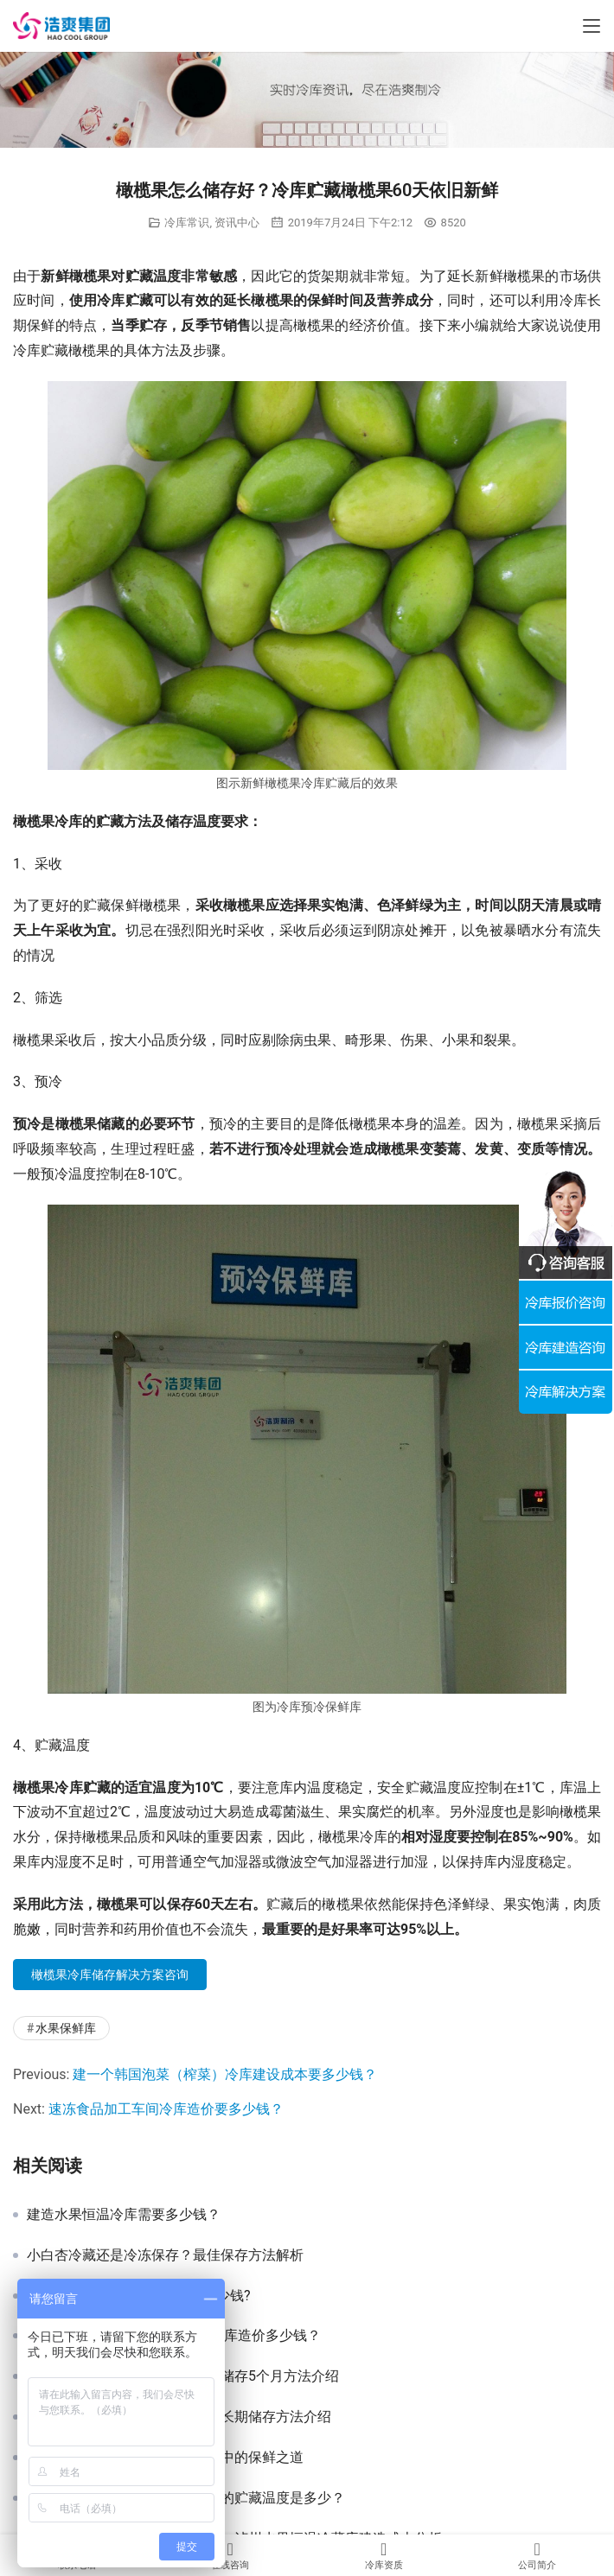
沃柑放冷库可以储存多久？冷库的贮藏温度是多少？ (186, 2498)
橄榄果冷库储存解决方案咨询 (110, 1974)
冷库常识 (186, 222)
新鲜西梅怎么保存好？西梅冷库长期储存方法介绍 (179, 2417)
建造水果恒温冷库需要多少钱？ (124, 2215)
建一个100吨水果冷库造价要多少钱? (139, 2296)
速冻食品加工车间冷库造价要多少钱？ (166, 2109)
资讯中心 (236, 222)
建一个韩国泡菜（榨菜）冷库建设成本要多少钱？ (225, 2074)
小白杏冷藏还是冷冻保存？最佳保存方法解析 (165, 2255)
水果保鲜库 (65, 2028)
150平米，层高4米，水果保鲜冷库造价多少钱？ (174, 2336)
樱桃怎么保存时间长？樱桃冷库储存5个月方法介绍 (183, 2376)
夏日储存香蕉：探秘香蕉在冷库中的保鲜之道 (165, 2457)
